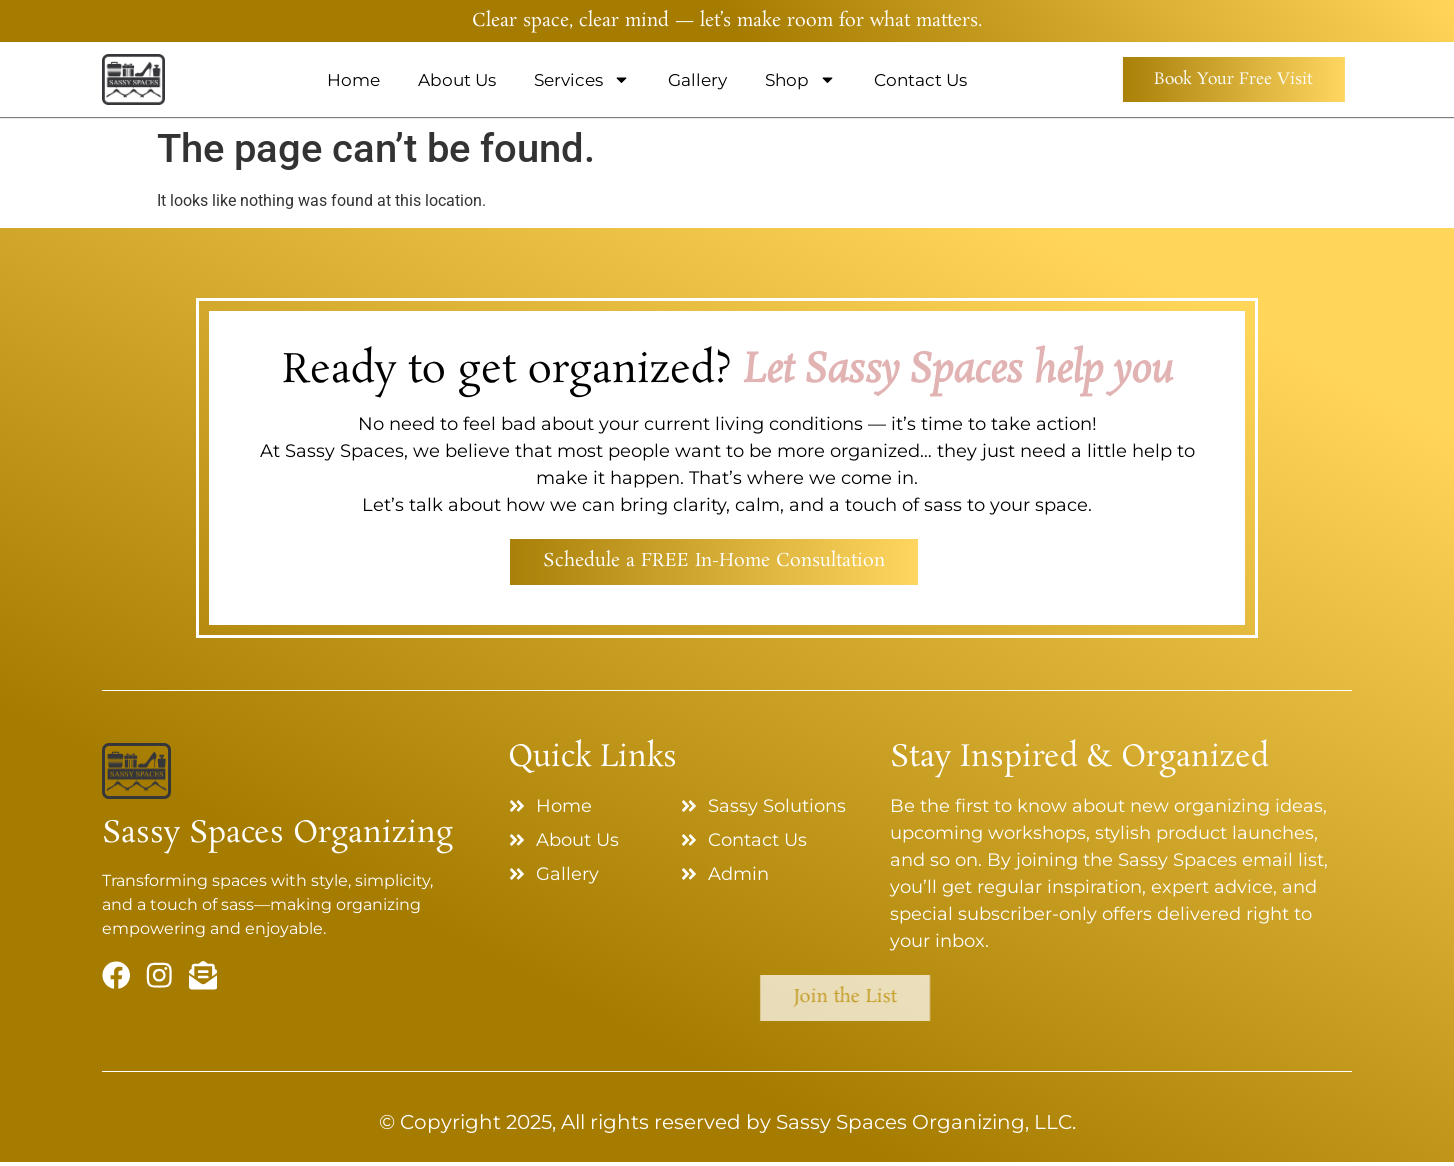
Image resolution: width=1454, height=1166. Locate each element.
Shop (792, 79)
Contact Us (912, 80)
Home (345, 80)
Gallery (689, 80)
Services (574, 79)
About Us (449, 80)
